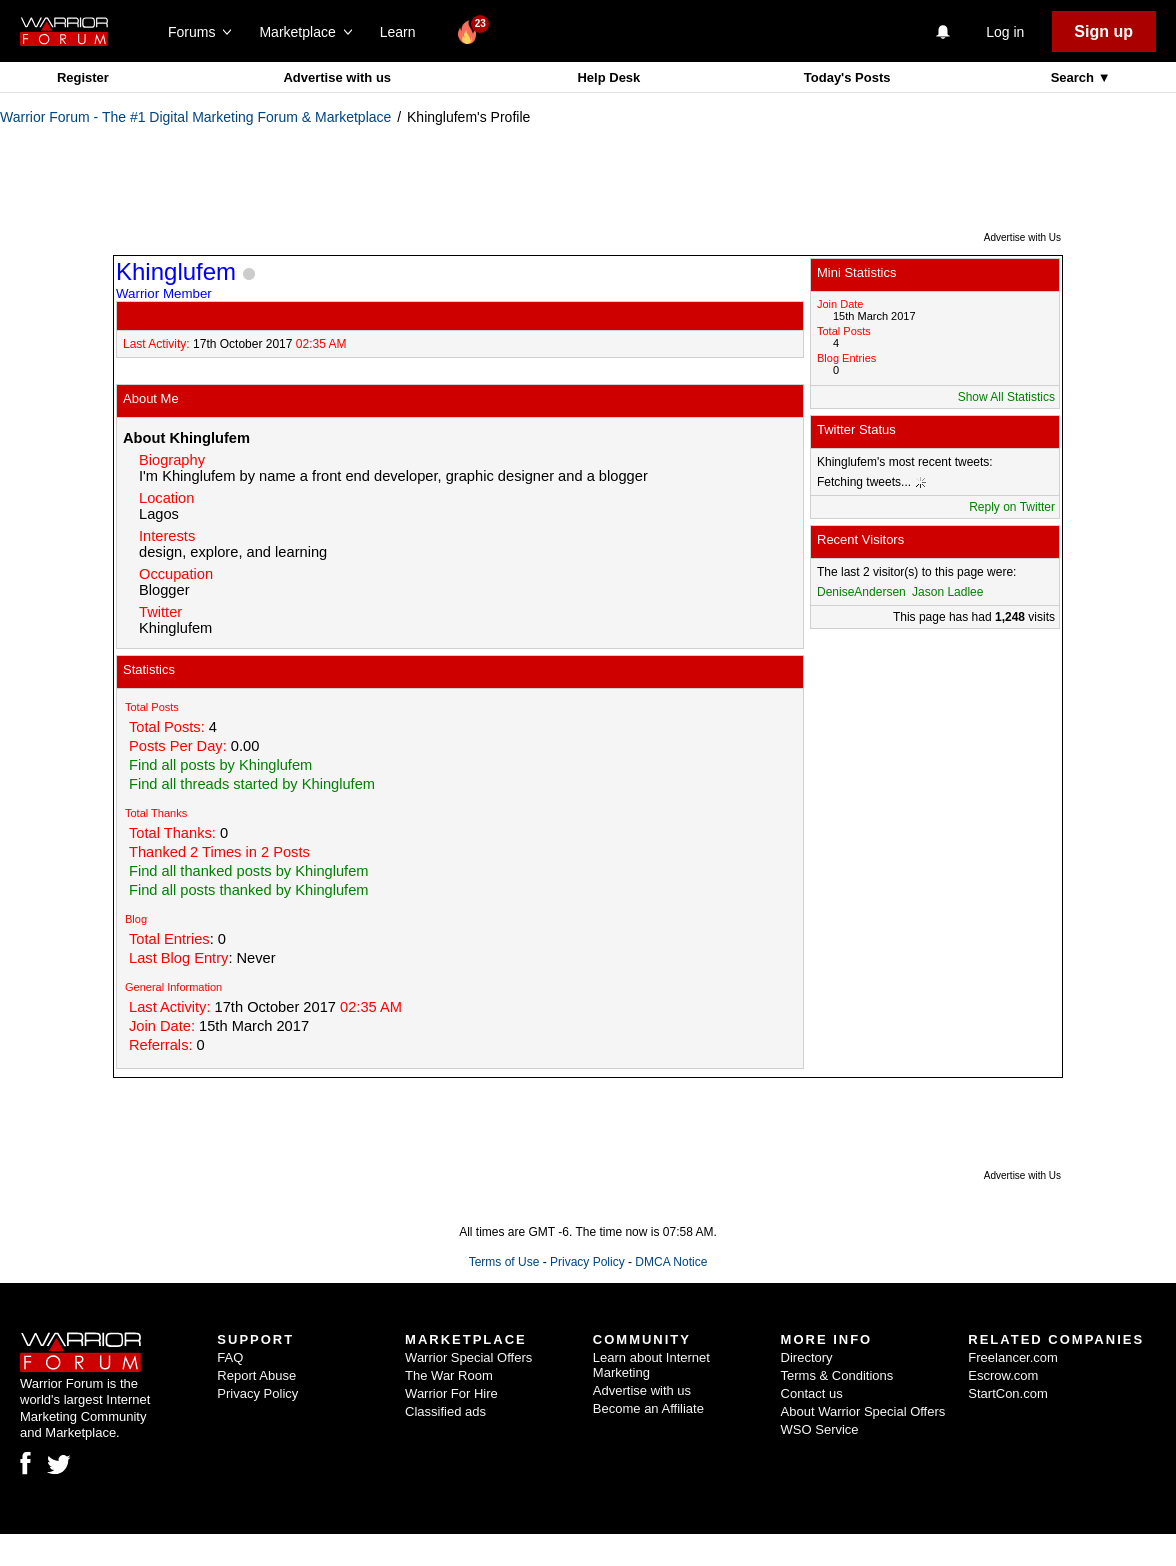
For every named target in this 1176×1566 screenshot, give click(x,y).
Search (1074, 77)
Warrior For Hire (451, 1393)
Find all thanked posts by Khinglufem (249, 871)
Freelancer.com (1013, 1357)
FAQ (230, 1357)
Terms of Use (504, 1262)
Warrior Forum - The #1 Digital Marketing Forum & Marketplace (195, 117)
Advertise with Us (1022, 237)
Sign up (1103, 31)
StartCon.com (1007, 1393)
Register (83, 77)
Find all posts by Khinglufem (220, 765)
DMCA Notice (671, 1262)
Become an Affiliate (648, 1408)
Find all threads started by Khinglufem (252, 784)
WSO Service (820, 1429)
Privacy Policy (587, 1262)
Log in (1005, 32)
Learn (403, 32)
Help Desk (608, 77)
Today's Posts (847, 77)
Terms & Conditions (837, 1375)
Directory (807, 1357)
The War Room (449, 1375)
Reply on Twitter (1012, 507)
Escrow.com (1003, 1375)
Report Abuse (256, 1375)
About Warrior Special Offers (863, 1411)
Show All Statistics (1006, 397)
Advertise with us (337, 77)
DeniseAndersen (861, 592)
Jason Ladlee (947, 592)
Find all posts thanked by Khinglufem (249, 890)
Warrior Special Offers (468, 1357)
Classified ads (445, 1411)
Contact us (812, 1393)
